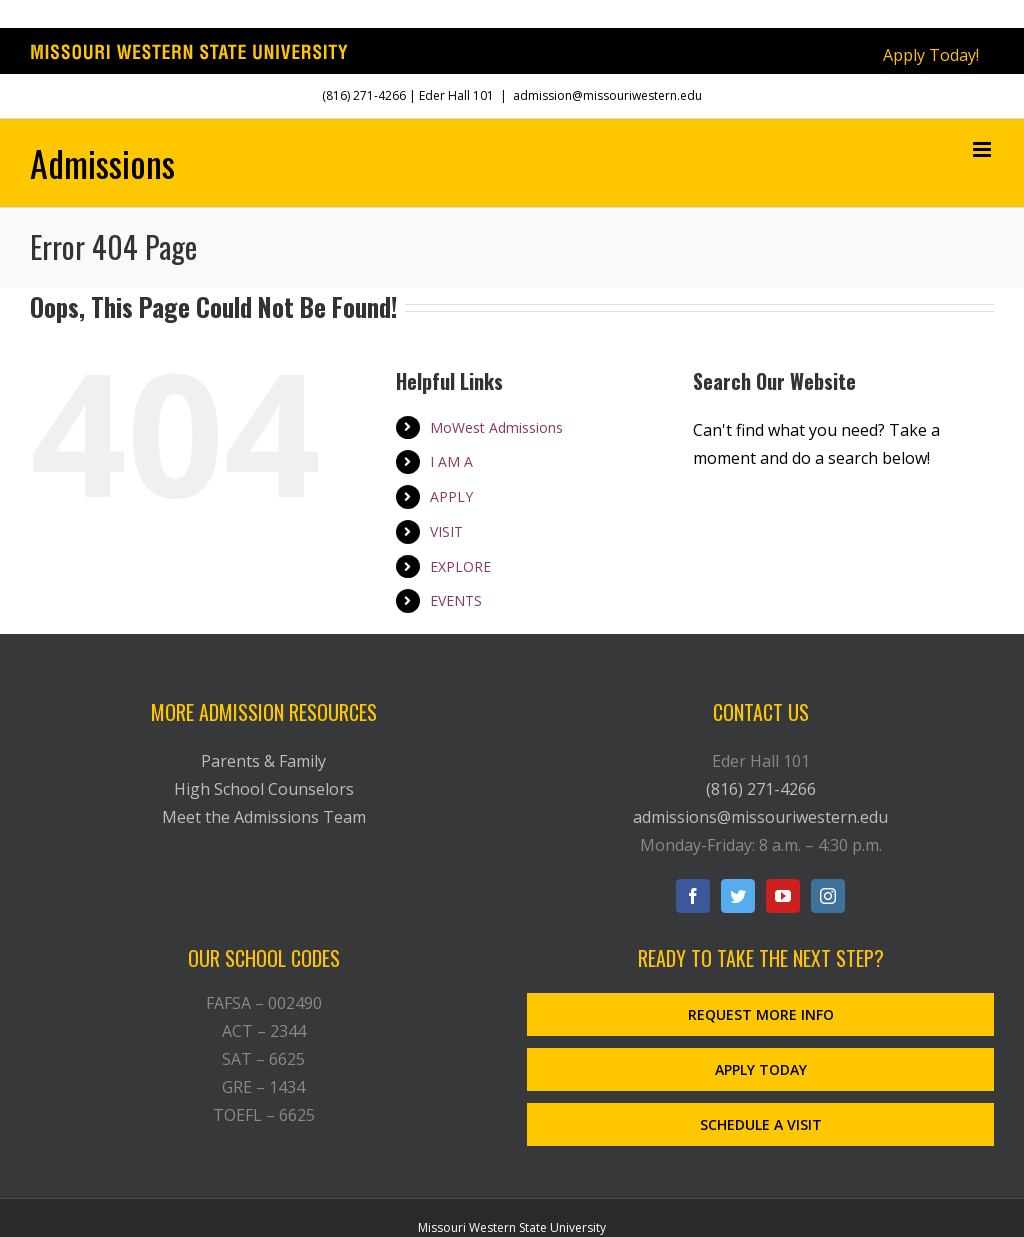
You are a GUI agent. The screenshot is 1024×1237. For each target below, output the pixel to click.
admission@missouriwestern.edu (607, 95)
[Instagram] (828, 896)
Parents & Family (263, 761)
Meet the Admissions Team (264, 817)
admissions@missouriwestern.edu (760, 817)
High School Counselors (264, 789)
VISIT (446, 531)
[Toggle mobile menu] (983, 149)
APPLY (451, 496)
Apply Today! (931, 55)
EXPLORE (460, 566)
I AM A (451, 461)
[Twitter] (738, 896)
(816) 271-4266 (364, 95)
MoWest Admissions (496, 427)
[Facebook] (693, 896)
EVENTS (456, 600)
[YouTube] (783, 896)
